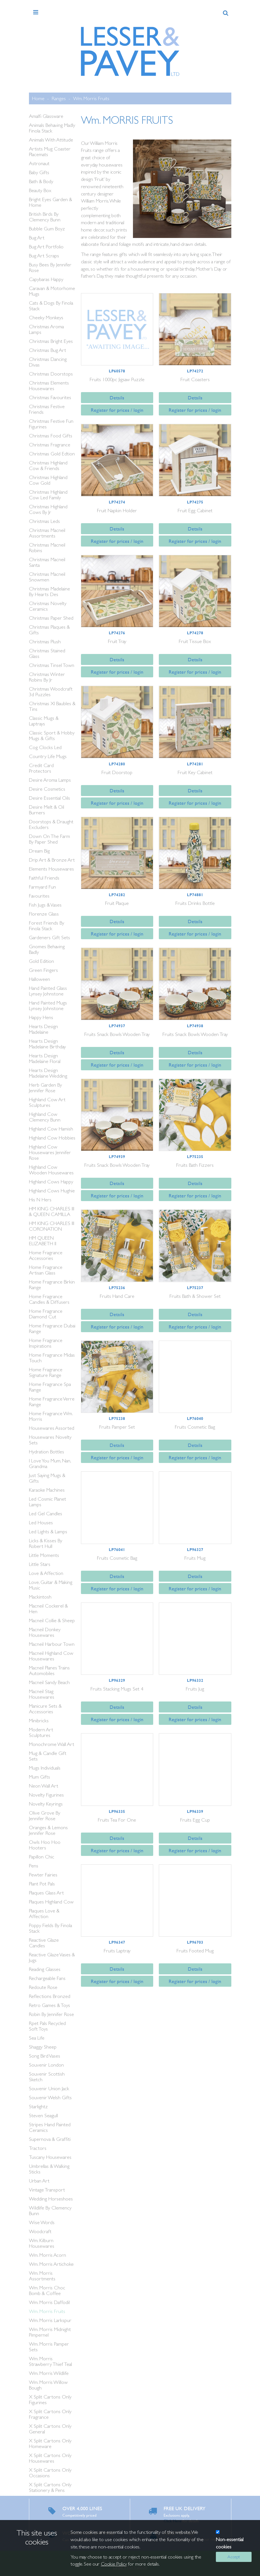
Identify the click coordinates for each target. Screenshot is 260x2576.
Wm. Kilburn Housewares (41, 2243)
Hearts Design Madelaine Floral (44, 1058)
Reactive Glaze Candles (44, 1942)
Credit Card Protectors (41, 768)
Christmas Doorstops (51, 374)
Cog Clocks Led (45, 747)
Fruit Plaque (117, 903)
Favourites (39, 896)
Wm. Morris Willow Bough (48, 2385)
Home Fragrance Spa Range (50, 1387)
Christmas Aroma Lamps (46, 329)
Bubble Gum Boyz (47, 228)
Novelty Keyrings (46, 1804)
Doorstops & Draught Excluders (51, 824)
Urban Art (39, 2181)
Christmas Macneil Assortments (47, 533)
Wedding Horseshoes (51, 2199)
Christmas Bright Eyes (51, 341)
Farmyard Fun (42, 887)
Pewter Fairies (43, 1875)
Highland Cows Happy (51, 1181)
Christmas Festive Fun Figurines (51, 424)
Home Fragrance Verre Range (51, 1401)
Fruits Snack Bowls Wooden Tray (117, 1034)
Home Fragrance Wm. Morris (50, 1416)
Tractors (37, 2148)
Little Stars (39, 1564)
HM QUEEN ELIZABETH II (42, 1240)
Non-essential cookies (229, 2543)
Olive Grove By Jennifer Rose (44, 1815)
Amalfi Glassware (46, 116)
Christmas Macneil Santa (47, 562)
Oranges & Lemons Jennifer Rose (48, 1830)
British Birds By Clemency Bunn (44, 216)
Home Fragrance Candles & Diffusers (49, 1299)
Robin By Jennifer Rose (51, 2014)
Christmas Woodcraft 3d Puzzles (51, 691)
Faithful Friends (44, 878)
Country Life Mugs (48, 756)
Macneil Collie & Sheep (52, 1620)
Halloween (39, 979)
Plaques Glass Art (46, 1893)
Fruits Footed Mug (195, 1951)
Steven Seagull (43, 2115)
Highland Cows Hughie (52, 1190)
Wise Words (42, 2222)
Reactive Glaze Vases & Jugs (52, 1957)
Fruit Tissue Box (195, 641)
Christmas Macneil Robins (47, 547)
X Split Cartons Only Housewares (50, 2458)
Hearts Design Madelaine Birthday (47, 1043)
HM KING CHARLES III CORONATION (51, 1226)
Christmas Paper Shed (51, 618)
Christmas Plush (45, 641)
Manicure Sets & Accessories (45, 1708)
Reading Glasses (44, 1969)
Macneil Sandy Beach (49, 1682)
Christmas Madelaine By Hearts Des (49, 591)
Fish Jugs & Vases (45, 905)
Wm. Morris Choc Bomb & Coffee (47, 2290)
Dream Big (39, 851)
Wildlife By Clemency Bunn (50, 2210)
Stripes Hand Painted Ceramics (50, 2127)
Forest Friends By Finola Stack (46, 925)
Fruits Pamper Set (117, 1427)
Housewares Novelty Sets (50, 1440)
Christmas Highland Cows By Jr (48, 509)
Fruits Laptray (117, 1951)
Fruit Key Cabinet (195, 772)
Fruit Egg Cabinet (195, 510)
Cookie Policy (114, 2564)
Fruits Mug (194, 1558)
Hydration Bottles (46, 1452)
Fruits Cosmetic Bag (195, 1427)
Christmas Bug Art (47, 350)
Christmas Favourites (50, 397)
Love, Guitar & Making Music (50, 1585)
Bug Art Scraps (44, 256)
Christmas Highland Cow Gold (48, 480)
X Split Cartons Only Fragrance (50, 2414)
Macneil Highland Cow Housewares (51, 1656)
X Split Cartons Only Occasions (50, 2472)
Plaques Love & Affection (44, 1913)
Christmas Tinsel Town (51, 665)
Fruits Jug (195, 1689)
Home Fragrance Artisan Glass (45, 1270)
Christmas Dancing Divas (48, 362)
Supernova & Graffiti (50, 2139)
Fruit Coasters (195, 379)
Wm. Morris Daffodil (49, 2302)
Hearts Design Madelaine (43, 1029)
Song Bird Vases (44, 2056)
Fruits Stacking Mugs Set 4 (117, 1689)
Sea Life (36, 2038)
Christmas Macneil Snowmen (47, 577)
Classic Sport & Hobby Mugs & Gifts (51, 735)
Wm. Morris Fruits (91, 98)
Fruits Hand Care (117, 1296)
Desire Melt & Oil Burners (46, 809)
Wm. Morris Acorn (47, 2255)
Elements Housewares (51, 869)
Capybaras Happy (46, 279)
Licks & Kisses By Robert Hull (45, 1543)
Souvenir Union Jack (49, 2088)
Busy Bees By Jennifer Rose (50, 267)
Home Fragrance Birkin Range (52, 1284)
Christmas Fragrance (49, 445)
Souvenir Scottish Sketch (47, 2076)
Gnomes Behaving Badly (47, 949)
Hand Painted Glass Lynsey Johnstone (48, 991)
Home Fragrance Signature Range (45, 1372)
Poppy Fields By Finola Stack (50, 1928)
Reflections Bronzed (49, 1996)
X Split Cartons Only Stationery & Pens (50, 2487)
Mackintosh (40, 1597)
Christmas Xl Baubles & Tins (52, 706)
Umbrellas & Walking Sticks (49, 2169)
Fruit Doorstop (116, 772)
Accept (233, 2556)
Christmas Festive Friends (47, 409)
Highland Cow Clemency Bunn (44, 1117)
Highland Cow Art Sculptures (47, 1102)
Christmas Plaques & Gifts (49, 629)
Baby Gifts (39, 172)
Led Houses (41, 1522)
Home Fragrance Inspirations (45, 1343)
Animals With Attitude (51, 140)
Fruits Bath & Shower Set (195, 1296)
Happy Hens (41, 1017)
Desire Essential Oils (49, 798)
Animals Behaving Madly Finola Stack (52, 128)
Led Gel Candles (45, 1513)
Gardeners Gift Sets (49, 937)
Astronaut (39, 163)
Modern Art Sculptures (41, 1732)
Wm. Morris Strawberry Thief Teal (50, 2361)
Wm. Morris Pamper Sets (49, 2346)
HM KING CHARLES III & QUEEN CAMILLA (51, 1211)
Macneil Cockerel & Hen (48, 1608)
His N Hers (40, 1199)
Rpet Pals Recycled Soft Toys (47, 2026)
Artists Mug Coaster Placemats (50, 151)
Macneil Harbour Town (51, 1644)
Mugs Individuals (44, 1768)
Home (38, 98)
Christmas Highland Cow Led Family (48, 494)
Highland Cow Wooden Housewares (51, 1169)
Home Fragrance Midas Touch (52, 1357)
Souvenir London (46, 2065)
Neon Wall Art (43, 1786)
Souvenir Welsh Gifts (50, 2097)
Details (117, 398)
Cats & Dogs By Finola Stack (51, 305)
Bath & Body (41, 181)
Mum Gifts (39, 1777)
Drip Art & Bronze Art (52, 860)
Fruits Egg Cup (195, 1820)
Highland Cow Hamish (51, 1129)
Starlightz (38, 2106)
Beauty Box (40, 190)
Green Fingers (43, 970)
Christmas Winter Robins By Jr (47, 677)
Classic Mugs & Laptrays (43, 721)
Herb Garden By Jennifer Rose (45, 1087)
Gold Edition (41, 961)
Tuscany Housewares (50, 2157)
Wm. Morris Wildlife (49, 2373)
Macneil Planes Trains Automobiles (49, 1670)
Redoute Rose (43, 1987)
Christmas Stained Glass (47, 653)
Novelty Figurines (46, 1795)
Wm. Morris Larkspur (50, 2320)
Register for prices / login (117, 410)
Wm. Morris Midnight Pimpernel (50, 2332)
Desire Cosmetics (47, 789)
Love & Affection (46, 1573)
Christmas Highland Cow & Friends (48, 465)
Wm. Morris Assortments (42, 2275)
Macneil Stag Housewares (41, 1694)
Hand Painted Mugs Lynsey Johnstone (48, 1005)
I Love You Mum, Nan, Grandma (50, 1463)
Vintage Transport (47, 2190)
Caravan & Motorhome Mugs (52, 291)
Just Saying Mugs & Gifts (47, 1478)
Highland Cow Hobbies (52, 1138)
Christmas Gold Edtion (52, 454)
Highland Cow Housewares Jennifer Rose (50, 1152)
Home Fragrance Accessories (45, 1255)
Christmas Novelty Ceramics (47, 606)
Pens (33, 1866)
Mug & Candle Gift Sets (47, 1756)
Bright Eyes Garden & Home (50, 202)
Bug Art (36, 237)
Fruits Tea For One (117, 1820)
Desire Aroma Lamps (50, 780)
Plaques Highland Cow (51, 1902)
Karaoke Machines (47, 1490)
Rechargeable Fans (47, 1978)
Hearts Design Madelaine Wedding (48, 1073)
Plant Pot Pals (42, 1884)
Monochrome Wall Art (51, 1744)
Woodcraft (40, 2231)
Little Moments (44, 1555)
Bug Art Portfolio (46, 246)
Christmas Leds (44, 521)
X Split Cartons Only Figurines (50, 2399)
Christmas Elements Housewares (49, 385)
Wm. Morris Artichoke (51, 2264)
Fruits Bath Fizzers (195, 1165)
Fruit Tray (117, 641)
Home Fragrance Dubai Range (52, 1328)
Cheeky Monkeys (46, 317)
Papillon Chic (41, 1857)
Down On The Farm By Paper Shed (49, 839)
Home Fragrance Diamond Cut (45, 1314)
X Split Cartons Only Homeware (50, 2443)
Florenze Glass (44, 914)
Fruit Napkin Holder (117, 510)
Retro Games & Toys (49, 2005)
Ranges (59, 98)
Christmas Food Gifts (50, 436)
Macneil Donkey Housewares (44, 1632)
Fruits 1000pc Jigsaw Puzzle (117, 379)
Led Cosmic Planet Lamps (47, 1501)
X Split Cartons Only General (50, 2429)
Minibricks (39, 1720)
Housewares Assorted (51, 1428)
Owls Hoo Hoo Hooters (44, 1845)
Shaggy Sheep (42, 2047)
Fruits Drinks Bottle (195, 903)
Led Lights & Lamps (48, 1531)
